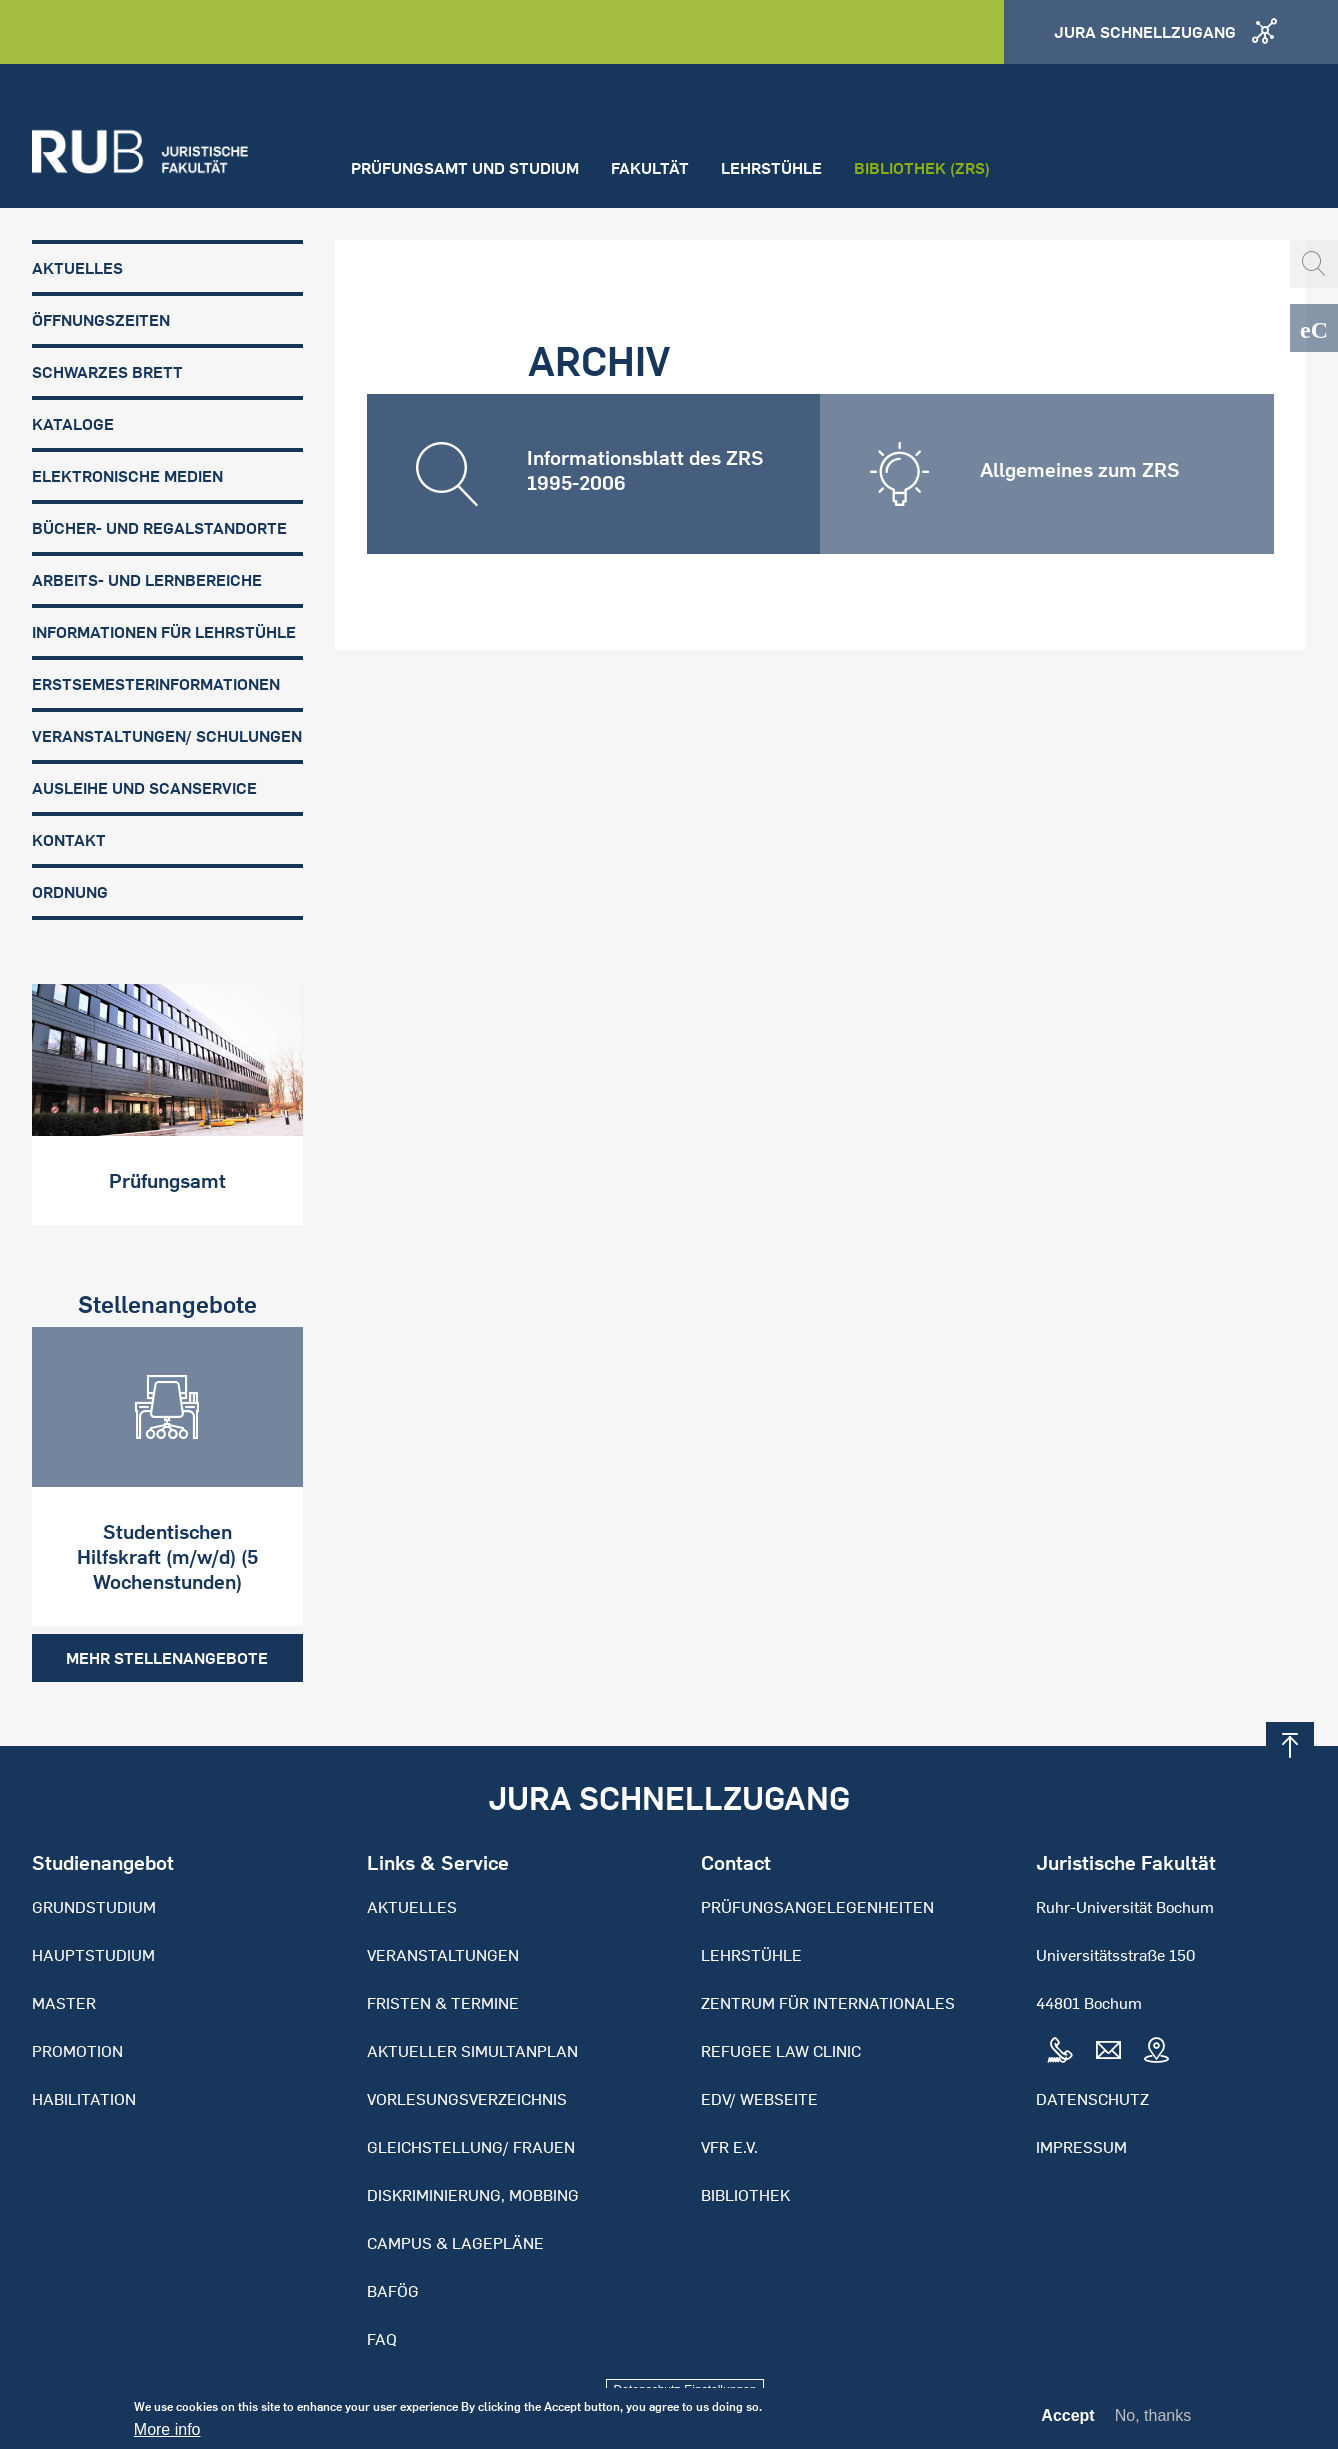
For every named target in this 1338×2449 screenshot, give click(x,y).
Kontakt (69, 840)
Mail (1108, 2051)
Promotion (77, 2051)
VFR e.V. (729, 2147)
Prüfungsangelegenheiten (817, 1907)
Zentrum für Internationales (828, 2003)
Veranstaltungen (443, 1955)
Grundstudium (94, 1907)
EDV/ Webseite (759, 2099)
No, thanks (1153, 2420)
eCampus (1314, 328)
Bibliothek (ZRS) (922, 168)
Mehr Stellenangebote (167, 1658)
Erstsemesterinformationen (156, 684)
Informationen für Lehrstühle (164, 632)
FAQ (382, 2339)
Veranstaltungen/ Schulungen (167, 736)
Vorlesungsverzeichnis (467, 2099)
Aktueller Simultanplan (472, 2051)
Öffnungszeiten (101, 320)
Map (1156, 2051)
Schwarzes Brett (107, 372)
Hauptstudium (93, 1955)
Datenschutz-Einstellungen (685, 2390)
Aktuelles (77, 268)
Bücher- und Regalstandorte (159, 528)
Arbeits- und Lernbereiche (147, 580)
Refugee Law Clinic (781, 2051)
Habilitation (84, 2099)
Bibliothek (745, 2195)
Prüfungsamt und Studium (465, 168)
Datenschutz (1092, 2099)
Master (64, 2003)
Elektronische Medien (127, 476)
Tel (1060, 2051)
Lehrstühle (771, 168)
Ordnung (70, 892)
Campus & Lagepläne (455, 2243)
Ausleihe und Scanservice (144, 788)
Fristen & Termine (443, 2003)
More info (167, 2435)
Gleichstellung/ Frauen (471, 2147)
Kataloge (73, 424)
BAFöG (393, 2291)
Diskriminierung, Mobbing (473, 2195)
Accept (1067, 2421)
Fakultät (650, 168)
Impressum (1081, 2147)
